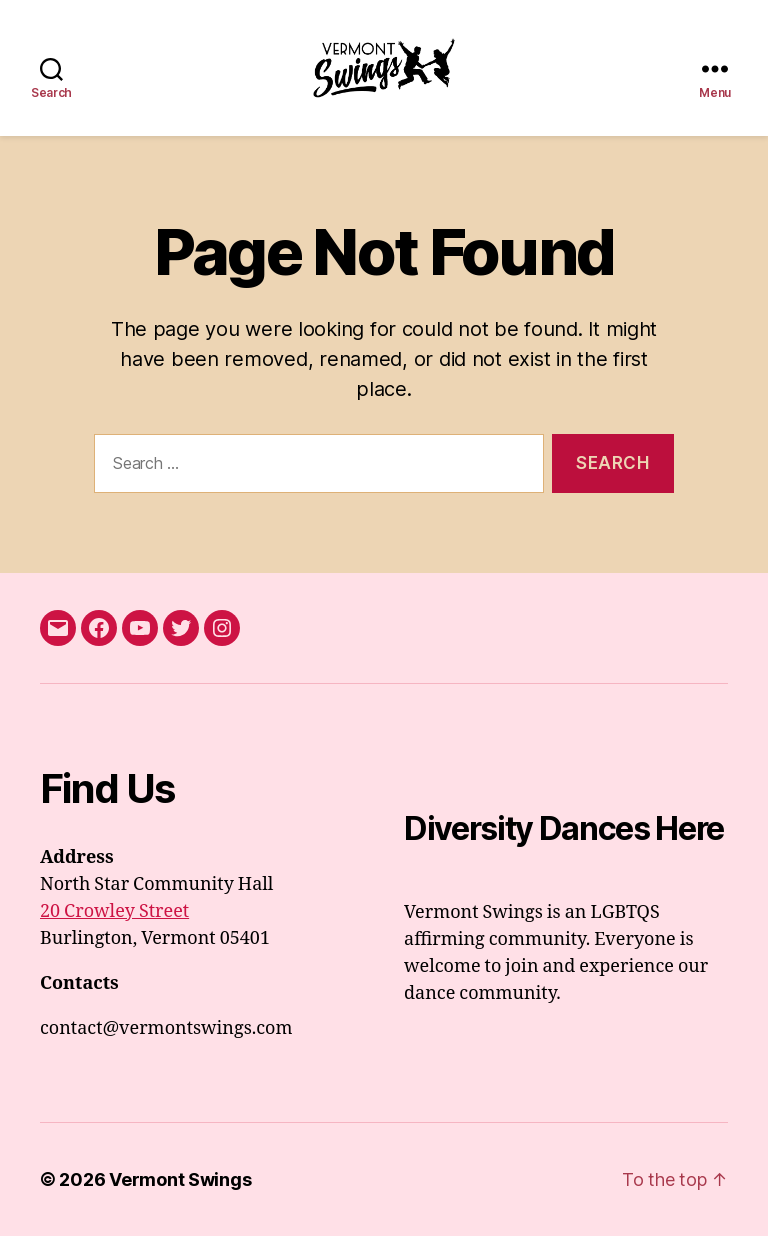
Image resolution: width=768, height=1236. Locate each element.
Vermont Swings (180, 1179)
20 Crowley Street (114, 911)
